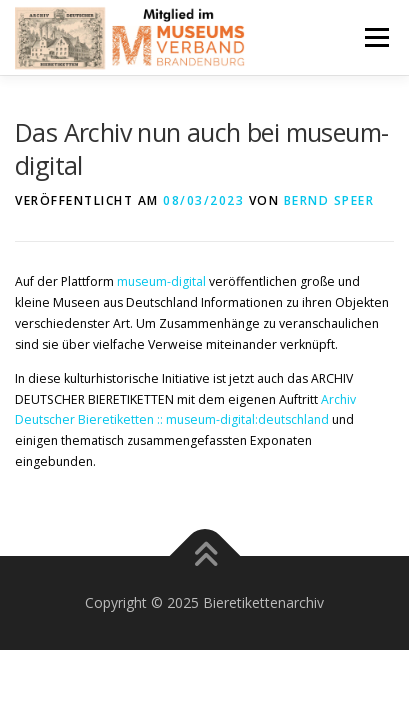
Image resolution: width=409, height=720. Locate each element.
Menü (375, 37)
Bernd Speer (329, 200)
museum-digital (161, 281)
